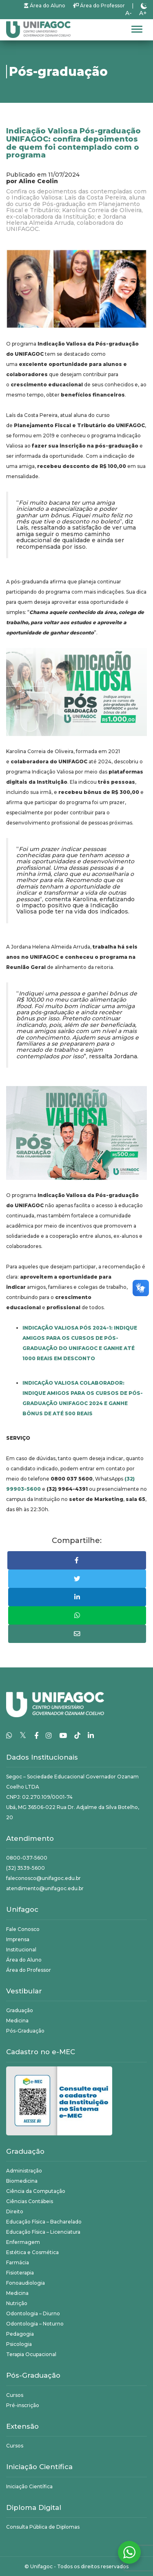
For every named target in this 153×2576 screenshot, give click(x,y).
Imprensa (17, 1939)
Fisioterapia (20, 2273)
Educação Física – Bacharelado (44, 2222)
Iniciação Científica (29, 2486)
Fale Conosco (23, 1929)
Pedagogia (20, 2334)
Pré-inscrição (22, 2405)
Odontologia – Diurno (33, 2313)
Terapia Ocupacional (31, 2354)
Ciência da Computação (35, 2191)
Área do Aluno (44, 5)
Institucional (21, 1949)
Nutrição (16, 2303)
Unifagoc (41, 2566)
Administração (24, 2171)
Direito (14, 2211)
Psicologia (19, 2344)
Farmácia (17, 2262)
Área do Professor (99, 5)
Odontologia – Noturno (35, 2324)
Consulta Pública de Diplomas (43, 2527)
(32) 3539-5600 (25, 1868)
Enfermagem (23, 2242)
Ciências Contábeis (29, 2201)
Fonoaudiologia (25, 2283)
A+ (143, 13)
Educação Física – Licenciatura (43, 2232)
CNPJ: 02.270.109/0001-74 (39, 1797)
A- (128, 13)
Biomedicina (22, 2181)
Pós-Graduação (25, 2031)
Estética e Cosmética (32, 2252)
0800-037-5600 (26, 1858)
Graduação (19, 2010)
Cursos (14, 2395)
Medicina (17, 2020)
